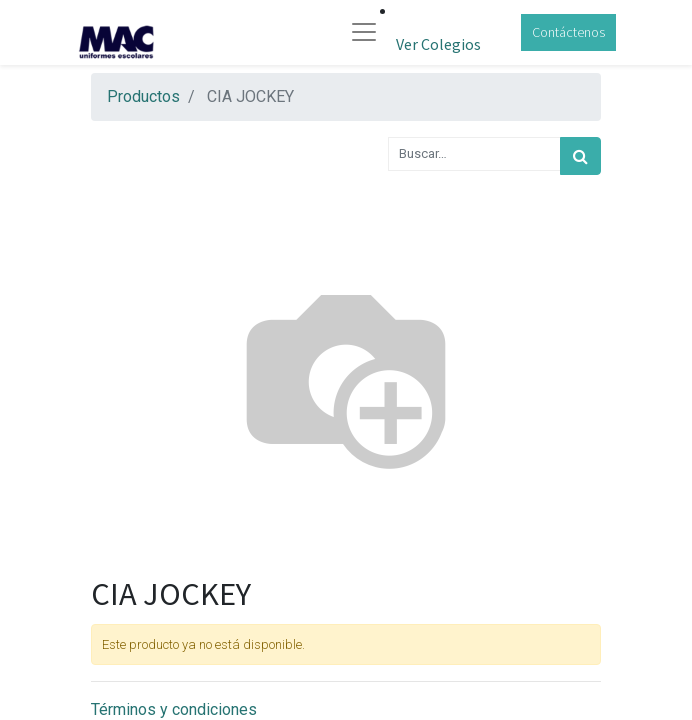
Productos (143, 96)
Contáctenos (568, 32)
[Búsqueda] (580, 156)
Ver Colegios (438, 44)
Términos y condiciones (174, 709)
